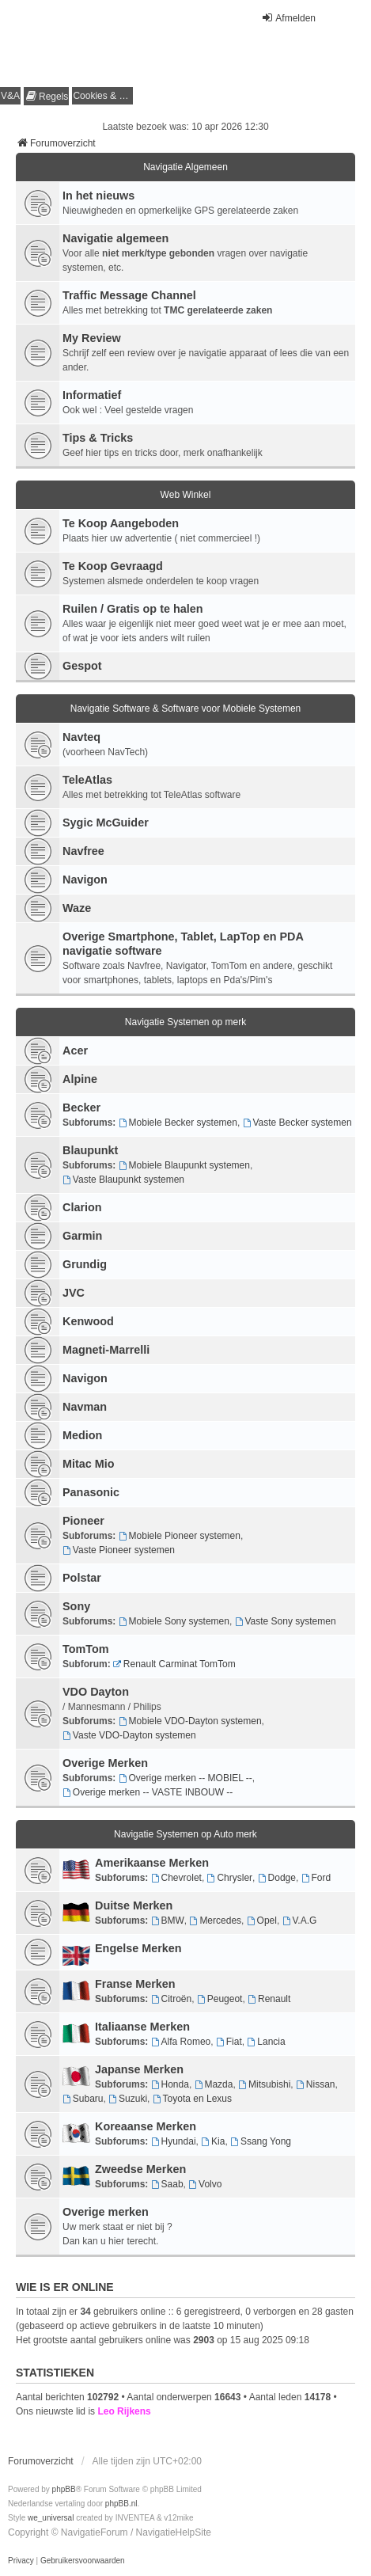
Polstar (81, 1577)
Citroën (171, 1998)
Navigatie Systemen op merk (185, 1022)
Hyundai (173, 2141)
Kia (213, 2141)
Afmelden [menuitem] (288, 18)
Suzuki (127, 2098)
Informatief (91, 395)
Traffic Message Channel (129, 295)
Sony (76, 1606)
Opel (262, 1920)
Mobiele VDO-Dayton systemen (190, 1721)
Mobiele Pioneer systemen (179, 1535)
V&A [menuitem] (10, 95)
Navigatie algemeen (115, 238)
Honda (170, 2084)
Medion (82, 1435)
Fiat (229, 2041)
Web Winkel (186, 494)
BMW (167, 1920)
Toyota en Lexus (192, 2098)
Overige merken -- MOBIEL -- (185, 1778)
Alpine (79, 1079)
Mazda (214, 2084)
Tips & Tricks (97, 437)
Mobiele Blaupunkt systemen (184, 1165)
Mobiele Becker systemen (178, 1122)
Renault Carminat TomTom (174, 1664)
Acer (75, 1050)
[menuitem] (46, 96)
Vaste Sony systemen (285, 1621)
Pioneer (83, 1520)
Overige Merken (105, 1763)
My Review (91, 338)
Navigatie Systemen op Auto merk (185, 1834)
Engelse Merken (138, 1948)
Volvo (204, 2184)
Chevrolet (176, 1877)
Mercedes (216, 1920)
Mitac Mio (88, 1463)
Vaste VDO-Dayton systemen (129, 1735)
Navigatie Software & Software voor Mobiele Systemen (185, 708)
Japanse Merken (139, 2069)
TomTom (85, 1649)
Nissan (315, 2084)
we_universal (51, 2517)
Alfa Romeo (181, 2041)
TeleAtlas (87, 779)
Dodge (277, 1877)
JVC (73, 1292)
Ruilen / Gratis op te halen (132, 608)
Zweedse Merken (140, 2169)
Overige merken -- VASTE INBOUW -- (147, 1792)
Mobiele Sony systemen (174, 1621)
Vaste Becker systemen (297, 1122)
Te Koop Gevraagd (112, 566)
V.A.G (299, 1920)
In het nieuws (98, 195)
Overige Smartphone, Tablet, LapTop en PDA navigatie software (182, 943)
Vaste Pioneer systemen (118, 1550)
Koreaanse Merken (145, 2126)
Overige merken (105, 2212)
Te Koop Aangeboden (120, 523)
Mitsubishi (264, 2084)
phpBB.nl (121, 2503)
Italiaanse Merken (142, 2026)
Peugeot (220, 1998)
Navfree (83, 851)
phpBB (64, 2489)
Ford (316, 1877)
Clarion (82, 1207)
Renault (269, 1998)
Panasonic (90, 1492)
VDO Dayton (95, 1691)
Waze (76, 908)
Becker (81, 1107)
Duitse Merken (133, 1905)
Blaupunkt (90, 1150)
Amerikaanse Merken (152, 1862)
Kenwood (88, 1321)
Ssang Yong (260, 2141)
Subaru (83, 2098)
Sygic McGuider (105, 822)
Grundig (84, 1264)
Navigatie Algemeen (185, 167)
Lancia (266, 2041)
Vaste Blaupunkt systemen (123, 1179)
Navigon (85, 879)
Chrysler (230, 1877)
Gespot (82, 665)
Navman (84, 1406)
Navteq (81, 737)
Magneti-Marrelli (106, 1349)
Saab (167, 2184)
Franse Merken (135, 1984)
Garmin (82, 1235)
